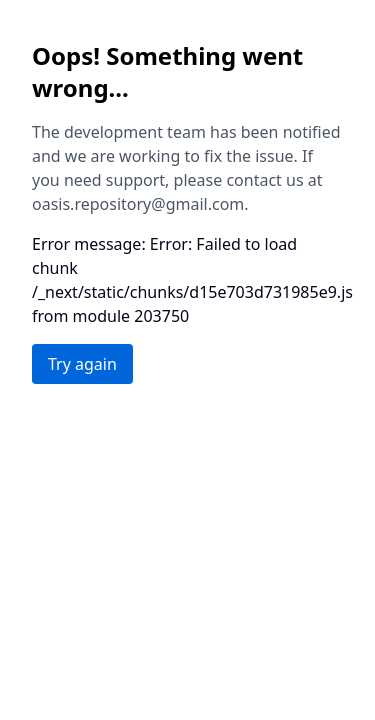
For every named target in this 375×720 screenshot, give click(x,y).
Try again (82, 364)
